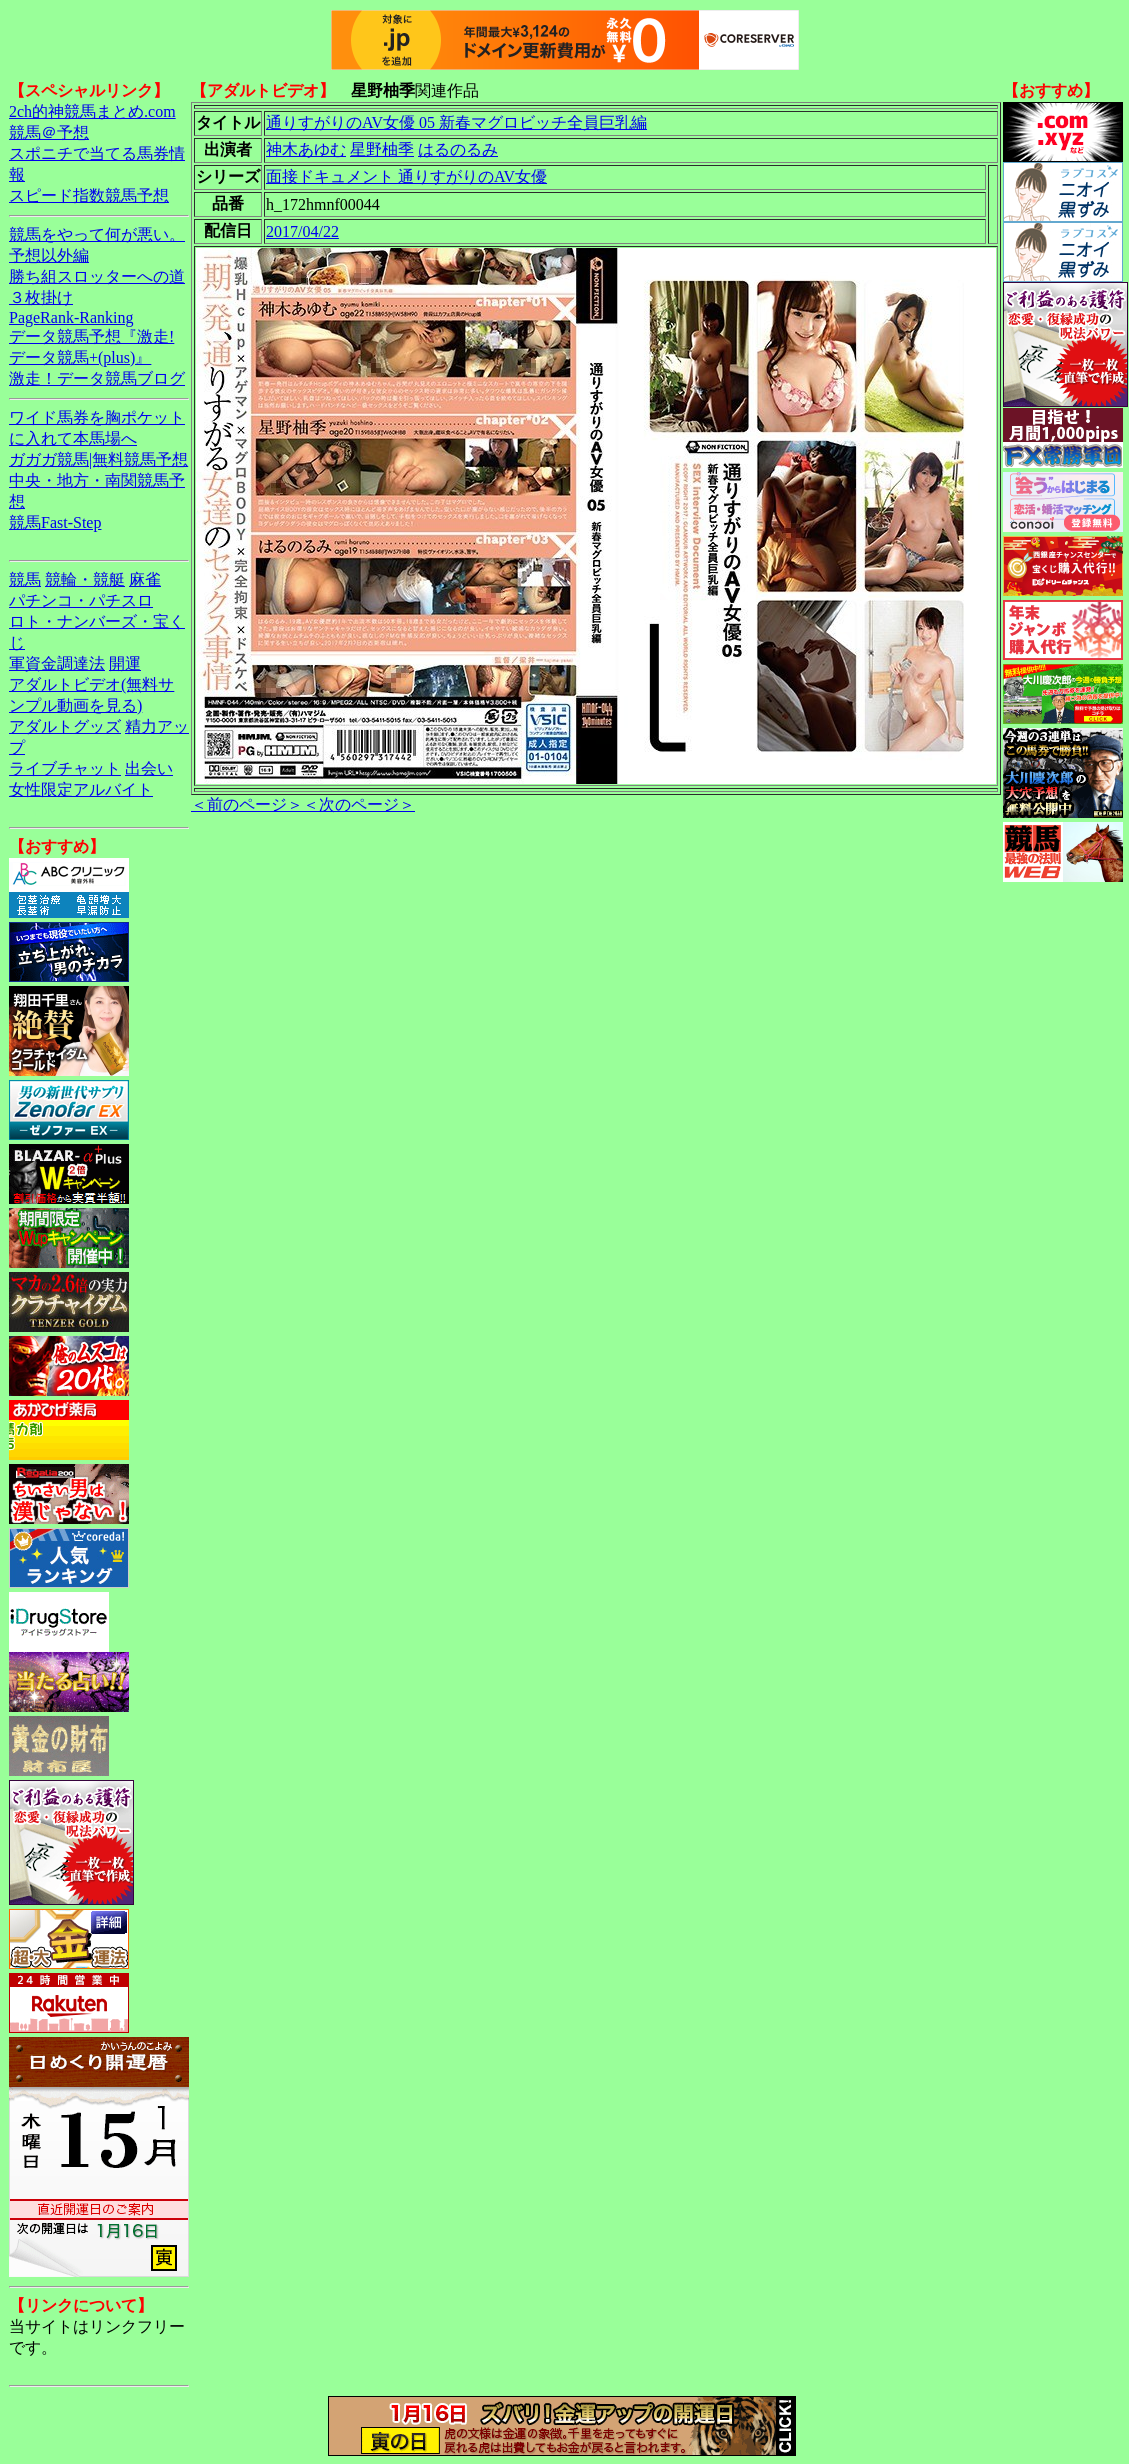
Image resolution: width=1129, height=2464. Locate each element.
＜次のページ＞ (359, 804)
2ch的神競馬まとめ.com (92, 111)
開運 (125, 663)
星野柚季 (382, 149)
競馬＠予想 (49, 132)
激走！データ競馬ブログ (97, 378)
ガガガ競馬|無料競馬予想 (98, 459)
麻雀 (145, 579)
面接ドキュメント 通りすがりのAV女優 (406, 176)
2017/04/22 (302, 231)
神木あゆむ (306, 149)
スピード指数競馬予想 (89, 195)
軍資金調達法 (57, 663)
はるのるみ (458, 149)
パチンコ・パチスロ (81, 600)
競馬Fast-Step (55, 522)
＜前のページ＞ (247, 804)
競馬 (25, 579)
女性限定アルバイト (81, 789)
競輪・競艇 (85, 579)
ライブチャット (65, 768)
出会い (149, 768)
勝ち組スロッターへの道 (97, 276)
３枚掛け (41, 297)
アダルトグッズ (65, 726)
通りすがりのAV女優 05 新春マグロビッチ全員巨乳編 (456, 122)
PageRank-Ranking (71, 317)
